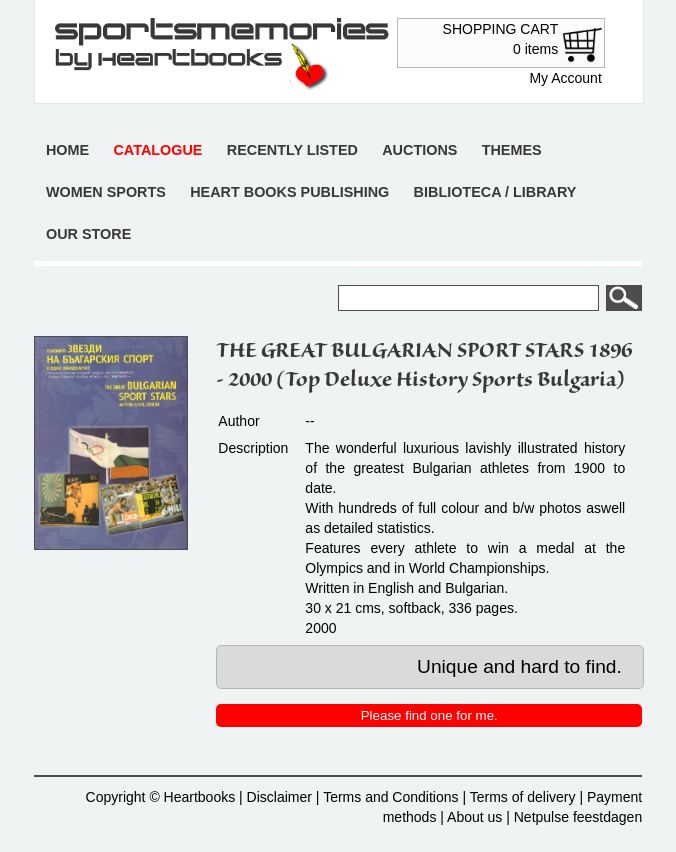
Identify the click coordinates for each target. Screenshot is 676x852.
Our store (88, 234)
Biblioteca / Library (495, 192)
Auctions (419, 150)
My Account (565, 78)
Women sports (106, 192)
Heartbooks (200, 797)
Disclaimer (279, 797)
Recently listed (292, 150)
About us (474, 817)
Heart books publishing (289, 192)
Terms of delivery (523, 797)
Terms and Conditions (390, 797)
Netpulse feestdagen (578, 817)
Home (67, 150)
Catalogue (157, 150)
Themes (512, 150)
